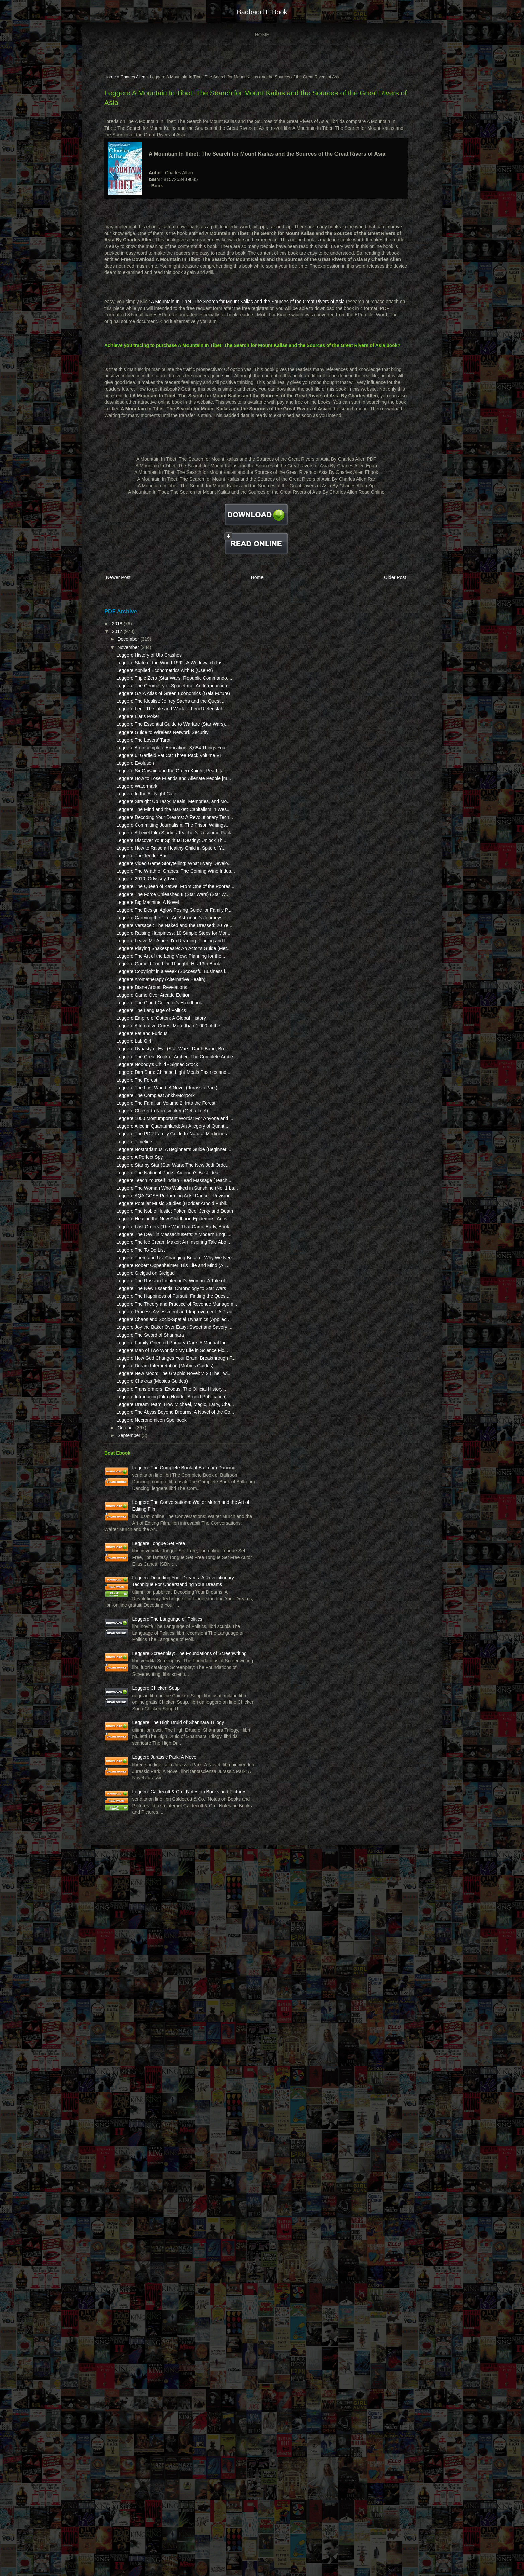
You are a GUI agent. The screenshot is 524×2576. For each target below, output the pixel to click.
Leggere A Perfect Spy (152, 1506)
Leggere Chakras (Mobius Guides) (165, 1901)
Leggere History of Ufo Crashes (162, 682)
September (142, 1981)
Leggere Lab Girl (146, 1311)
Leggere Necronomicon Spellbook (164, 1966)
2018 (130, 652)
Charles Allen (145, 79)
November (141, 675)
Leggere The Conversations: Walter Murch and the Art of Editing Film (174, 2074)
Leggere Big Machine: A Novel (160, 1087)
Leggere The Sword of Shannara (163, 1821)
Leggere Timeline (147, 1484)
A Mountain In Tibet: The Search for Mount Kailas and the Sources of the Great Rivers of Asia (261, 318)
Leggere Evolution (148, 863)
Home (262, 34)
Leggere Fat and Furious (154, 1304)
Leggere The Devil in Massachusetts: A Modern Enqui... (158, 1649)
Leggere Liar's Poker (150, 790)
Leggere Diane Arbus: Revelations (164, 1238)
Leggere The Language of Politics (164, 1268)
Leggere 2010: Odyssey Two (159, 1051)
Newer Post (131, 607)
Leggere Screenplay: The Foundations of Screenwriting (171, 2291)
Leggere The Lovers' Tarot (156, 827)
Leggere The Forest (149, 1376)
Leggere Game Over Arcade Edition (166, 1246)
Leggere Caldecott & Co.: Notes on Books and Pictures (171, 2495)
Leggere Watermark (149, 899)
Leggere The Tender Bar (154, 1015)
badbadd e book (262, 12)
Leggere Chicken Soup (169, 2338)
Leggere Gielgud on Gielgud (158, 1714)
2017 (130, 659)
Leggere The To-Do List (153, 1678)
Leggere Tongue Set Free (171, 2122)
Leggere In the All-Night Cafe (159, 907)
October (139, 1973)
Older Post (379, 607)
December (141, 667)
